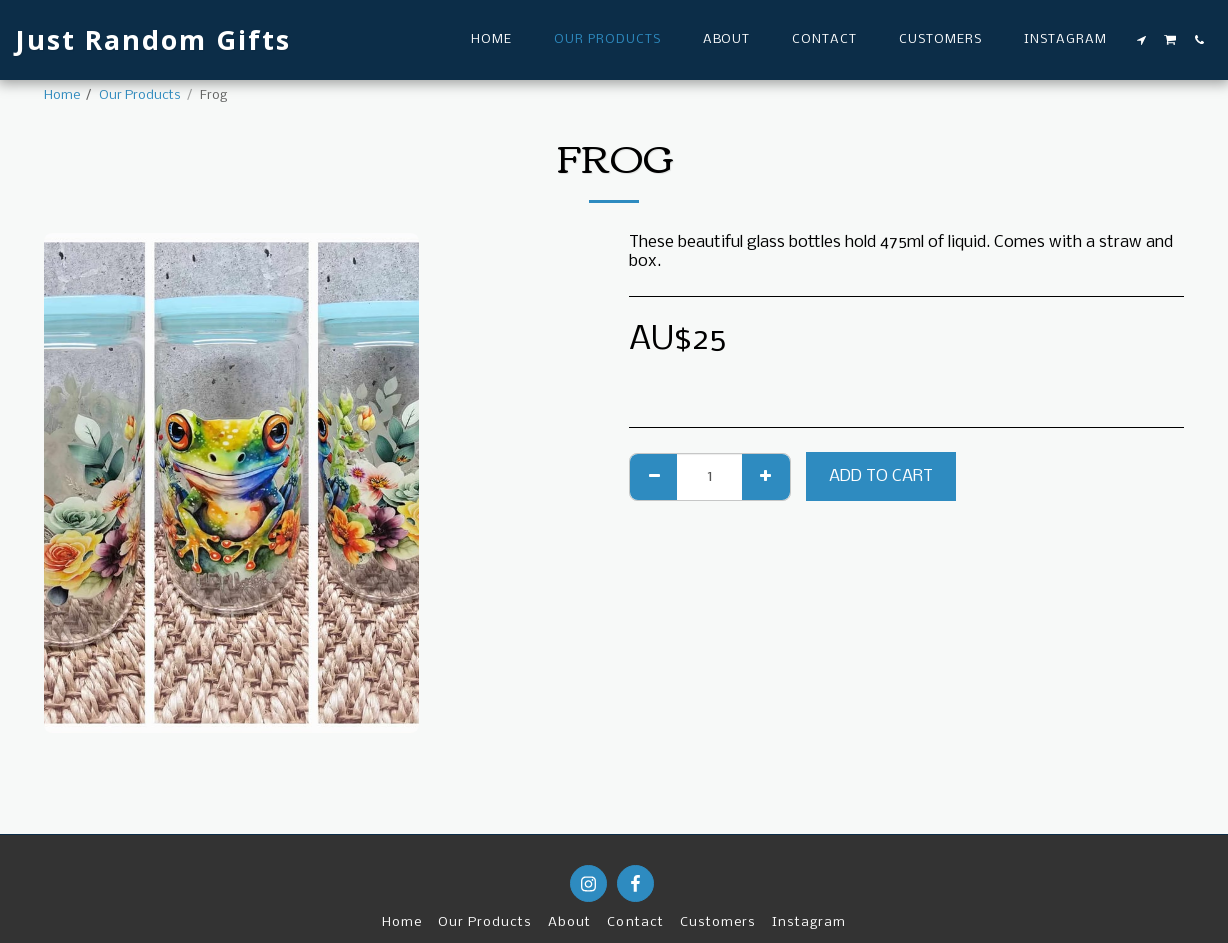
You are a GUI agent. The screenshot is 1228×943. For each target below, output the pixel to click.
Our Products (140, 95)
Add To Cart (881, 476)
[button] (1142, 40)
